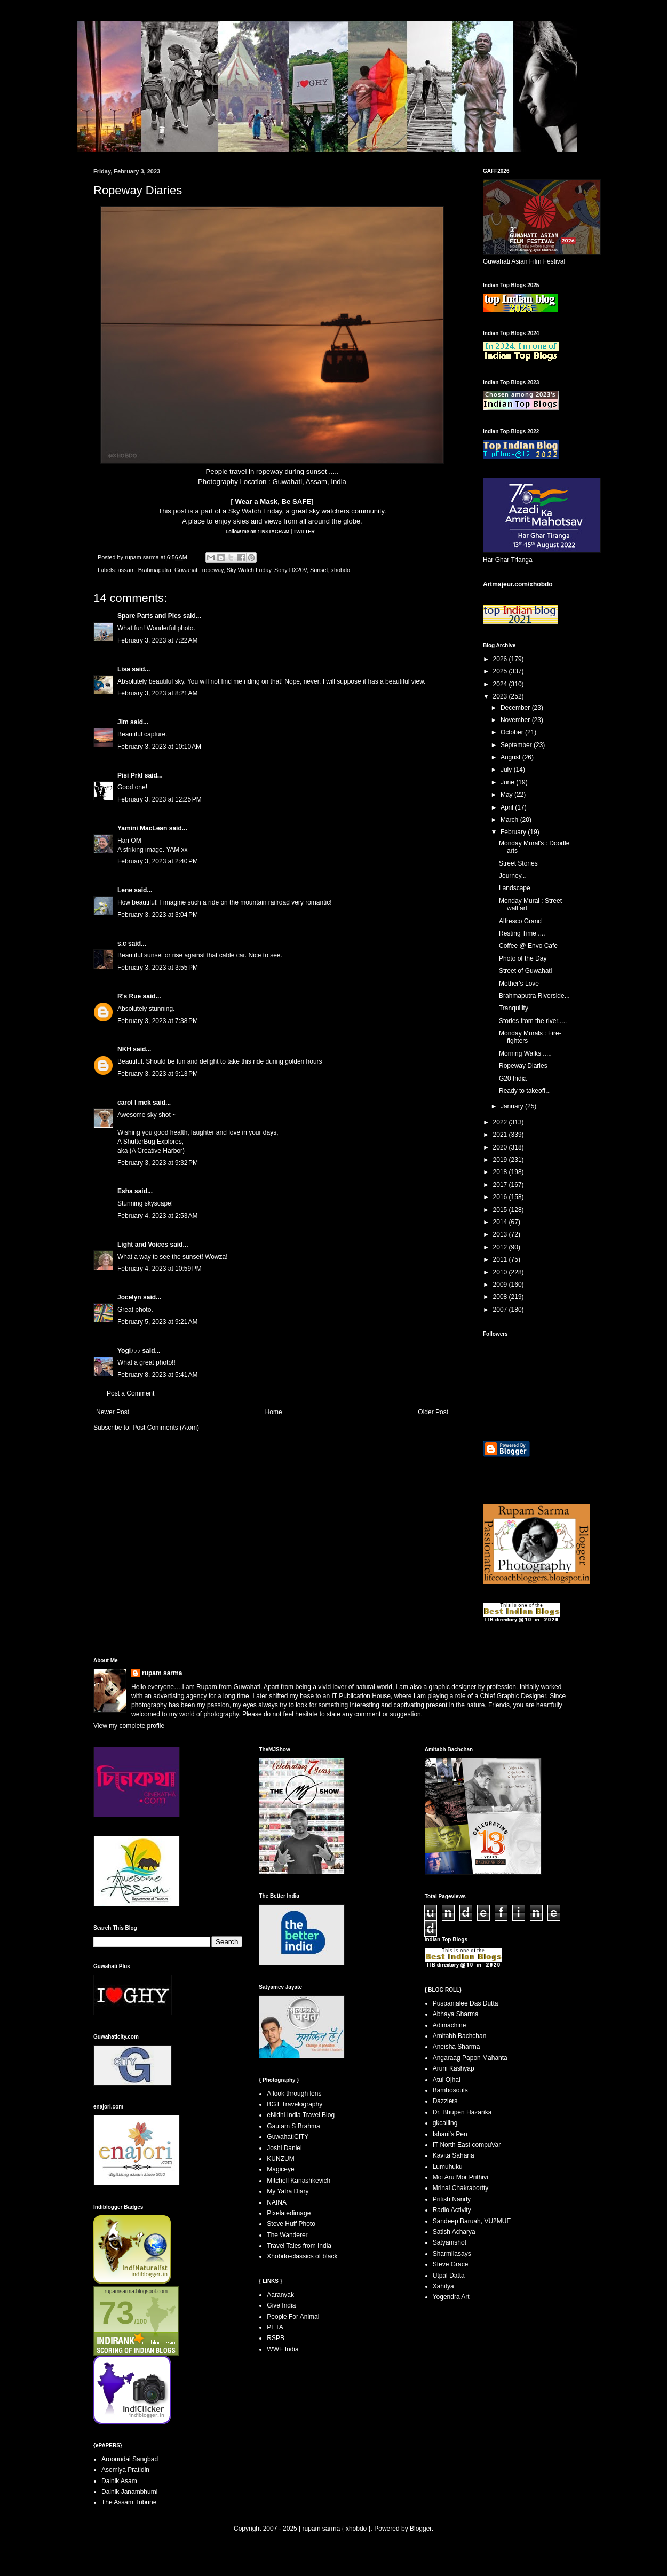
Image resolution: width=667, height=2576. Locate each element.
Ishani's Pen (450, 2134)
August (511, 757)
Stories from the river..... (533, 1021)
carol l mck (134, 1102)
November (516, 720)
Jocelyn (129, 1297)
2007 (501, 1309)
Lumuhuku (448, 2166)
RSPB (275, 2338)
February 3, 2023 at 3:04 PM (157, 914)
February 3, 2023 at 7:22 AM (157, 640)
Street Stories (518, 863)
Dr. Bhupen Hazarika (462, 2112)
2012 (501, 1247)
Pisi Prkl (129, 775)
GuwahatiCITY (287, 2137)
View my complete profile (128, 1726)
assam (126, 570)
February (514, 832)
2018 (501, 1172)
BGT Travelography (294, 2104)
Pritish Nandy (452, 2199)
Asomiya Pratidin (125, 2470)
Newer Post (112, 1412)
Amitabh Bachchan (460, 2036)
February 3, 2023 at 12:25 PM (159, 799)
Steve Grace (451, 2264)
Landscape (514, 888)
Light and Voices (142, 1244)
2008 (501, 1297)
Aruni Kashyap (453, 2068)
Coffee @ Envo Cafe (528, 945)
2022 (501, 1122)
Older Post (433, 1412)
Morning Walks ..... (525, 1053)
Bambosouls (450, 2090)
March (510, 819)
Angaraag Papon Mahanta (470, 2058)
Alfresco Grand (520, 921)
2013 (501, 1234)
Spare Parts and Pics (149, 616)
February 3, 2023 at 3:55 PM (157, 967)
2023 (501, 696)
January (513, 1106)
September (517, 745)
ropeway (213, 570)
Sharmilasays (452, 2253)
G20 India (513, 1078)
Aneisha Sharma (456, 2046)
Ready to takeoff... (525, 1091)
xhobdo (340, 570)
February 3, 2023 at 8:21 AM (157, 693)
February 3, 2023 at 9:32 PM (157, 1163)
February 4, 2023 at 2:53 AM (157, 1215)
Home (273, 1412)
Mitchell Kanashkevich (298, 2180)
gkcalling (445, 2123)
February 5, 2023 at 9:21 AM (157, 1322)
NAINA (277, 2202)
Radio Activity (452, 2210)
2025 (501, 671)
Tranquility (513, 1008)
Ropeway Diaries (523, 1065)
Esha (125, 1191)
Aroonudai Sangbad (129, 2459)
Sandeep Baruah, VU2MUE (472, 2221)
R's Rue (129, 996)
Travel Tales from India (299, 2245)
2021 (501, 1134)
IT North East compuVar (467, 2145)
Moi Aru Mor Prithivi (460, 2177)
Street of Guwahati (525, 970)
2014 (501, 1222)
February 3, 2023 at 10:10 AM (159, 746)
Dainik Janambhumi (129, 2491)
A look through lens (294, 2093)
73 (116, 2313)
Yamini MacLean (142, 828)
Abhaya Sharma (456, 2014)
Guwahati (186, 570)
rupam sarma (162, 1673)
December (516, 707)
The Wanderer (287, 2235)
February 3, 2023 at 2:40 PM (157, 861)
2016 (501, 1197)
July (507, 769)
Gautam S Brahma (293, 2126)
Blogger (421, 2528)
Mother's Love (519, 983)
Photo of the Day (522, 958)
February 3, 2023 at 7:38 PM (157, 1021)
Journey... (513, 875)
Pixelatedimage (289, 2213)
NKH (124, 1049)
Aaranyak (280, 2294)
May (507, 794)
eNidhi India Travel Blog (301, 2115)
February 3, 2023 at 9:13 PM (157, 1073)
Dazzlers (445, 2101)
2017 (501, 1184)
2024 (501, 684)
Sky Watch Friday (255, 511)
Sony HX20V (290, 570)
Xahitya (443, 2286)
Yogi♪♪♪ (128, 1350)
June (508, 782)
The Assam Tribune (128, 2502)
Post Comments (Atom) (165, 1427)
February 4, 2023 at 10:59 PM (159, 1268)
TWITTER (304, 531)
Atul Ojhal (446, 2079)
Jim (123, 722)
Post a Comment (130, 1393)
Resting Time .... (522, 933)
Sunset (319, 570)
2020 (501, 1147)
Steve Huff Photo (291, 2224)
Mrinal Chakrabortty (461, 2188)
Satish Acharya (454, 2232)
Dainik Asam (119, 2481)
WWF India (282, 2349)
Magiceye (280, 2169)
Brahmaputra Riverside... (534, 996)
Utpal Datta (449, 2275)
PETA (275, 2327)
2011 (501, 1259)
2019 (501, 1159)
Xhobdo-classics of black (302, 2256)
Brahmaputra (154, 570)
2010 (501, 1272)
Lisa (123, 669)
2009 (501, 1284)
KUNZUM (280, 2158)
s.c (121, 943)
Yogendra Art (451, 2297)
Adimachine (449, 2025)
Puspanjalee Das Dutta (465, 2003)
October (513, 732)
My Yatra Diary (287, 2191)
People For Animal (293, 2316)
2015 (501, 1210)
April (508, 807)
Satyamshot (449, 2242)
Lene (124, 890)
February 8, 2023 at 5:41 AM (157, 1374)
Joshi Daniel (284, 2148)
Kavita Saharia (453, 2155)
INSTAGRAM (274, 531)
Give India (281, 2305)
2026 (501, 659)
